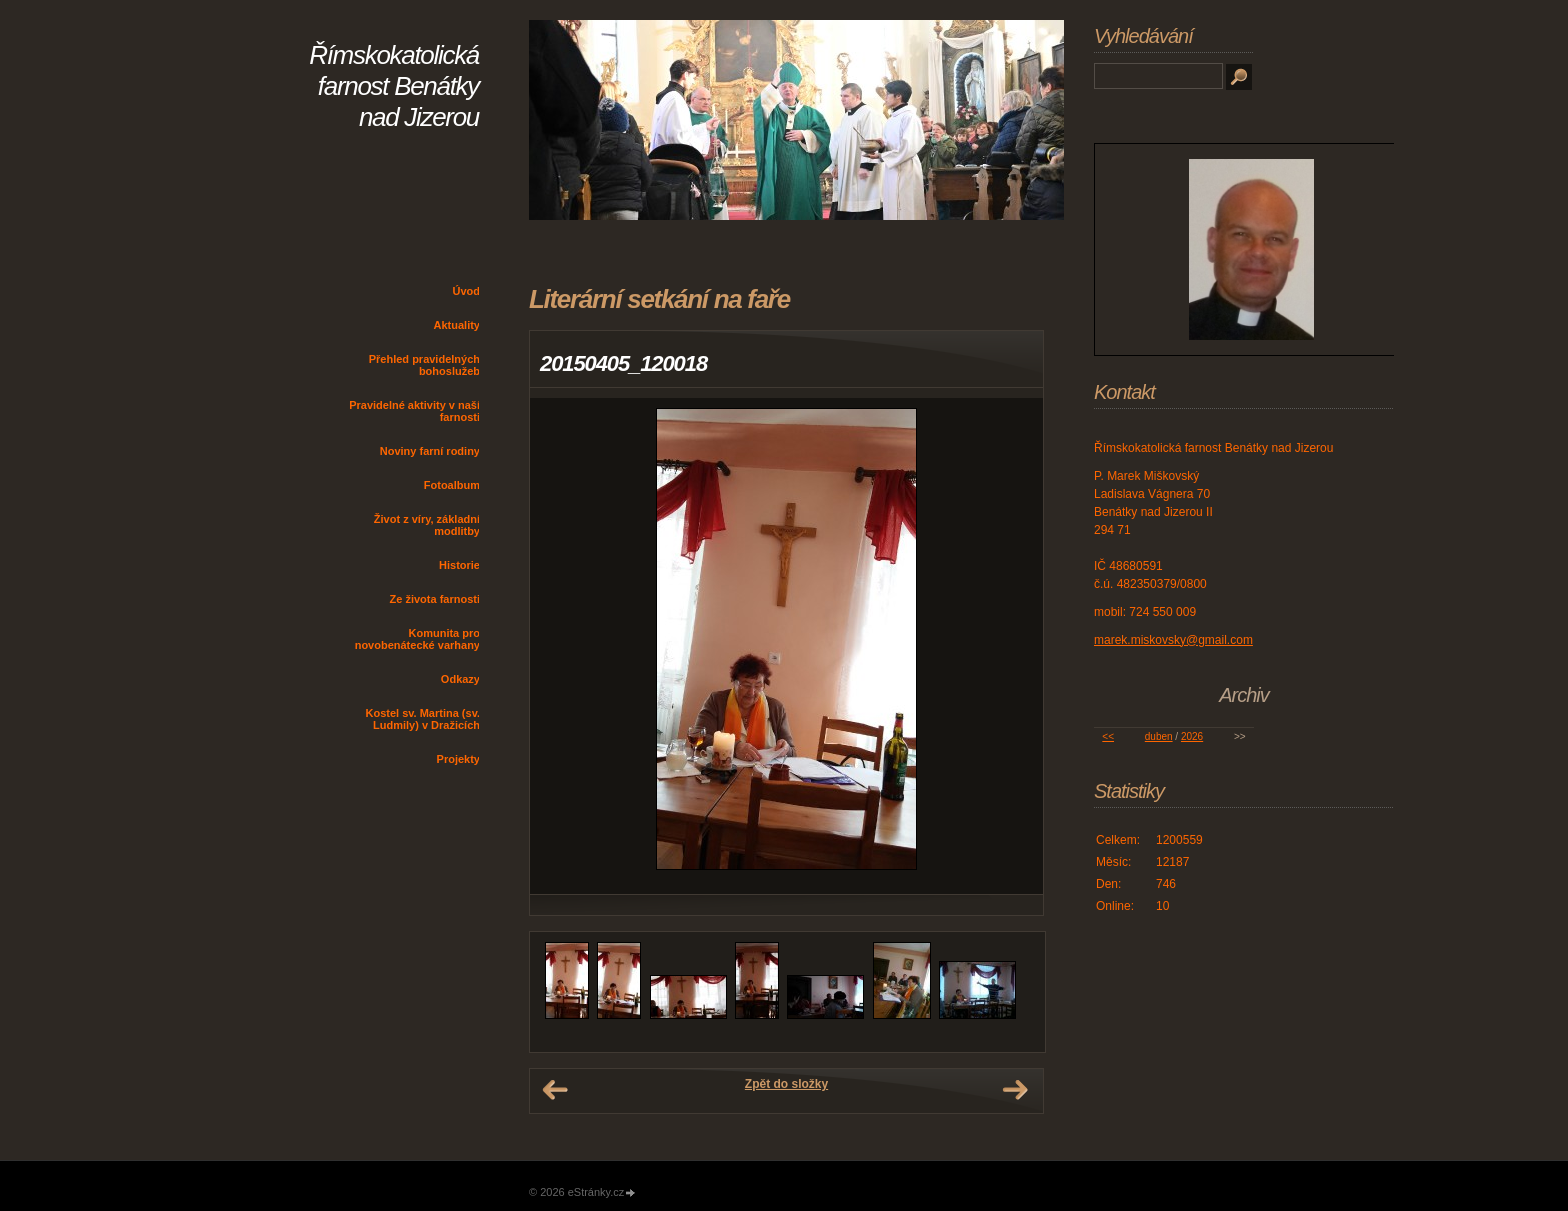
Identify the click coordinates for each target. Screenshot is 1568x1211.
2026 (1192, 736)
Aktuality (457, 325)
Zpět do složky (786, 1084)
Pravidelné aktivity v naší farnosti (414, 411)
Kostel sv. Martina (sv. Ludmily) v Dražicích (422, 719)
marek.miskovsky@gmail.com (1173, 640)
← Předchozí (555, 1090)
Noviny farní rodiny (430, 451)
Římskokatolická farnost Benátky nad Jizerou (394, 86)
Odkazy (460, 679)
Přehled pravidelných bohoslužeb (424, 365)
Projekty (458, 759)
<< (1108, 736)
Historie (459, 565)
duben (1159, 736)
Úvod (467, 291)
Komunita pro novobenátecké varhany (417, 639)
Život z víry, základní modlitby (427, 525)
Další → (1015, 1090)
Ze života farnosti (435, 599)
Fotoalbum (452, 485)
